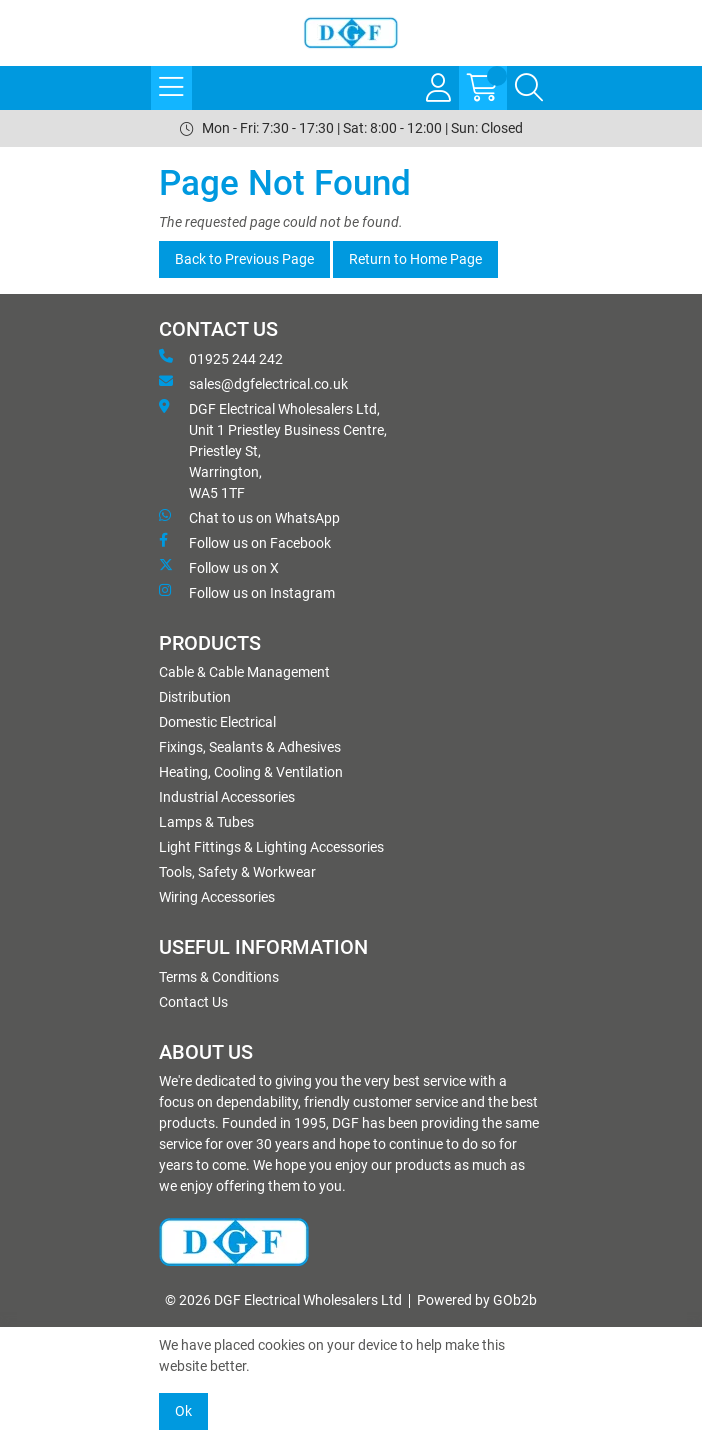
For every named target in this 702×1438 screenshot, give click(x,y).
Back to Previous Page (244, 259)
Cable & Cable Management (244, 672)
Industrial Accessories (227, 797)
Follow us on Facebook (245, 542)
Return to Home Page (415, 259)
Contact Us (193, 1002)
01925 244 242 (221, 358)
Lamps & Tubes (206, 822)
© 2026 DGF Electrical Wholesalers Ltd (283, 1300)
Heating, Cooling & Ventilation (251, 772)
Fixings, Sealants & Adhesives (250, 747)
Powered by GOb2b (477, 1300)
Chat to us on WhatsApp (249, 517)
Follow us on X (219, 567)
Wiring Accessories (217, 897)
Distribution (195, 697)
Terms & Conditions (219, 977)
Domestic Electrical (217, 722)
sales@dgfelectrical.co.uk (253, 383)
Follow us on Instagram (247, 592)
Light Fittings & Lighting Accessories (271, 847)
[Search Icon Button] (529, 88)
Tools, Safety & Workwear (237, 872)
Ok (183, 1411)
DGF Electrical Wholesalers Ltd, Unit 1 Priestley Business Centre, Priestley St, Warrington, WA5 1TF (273, 450)
